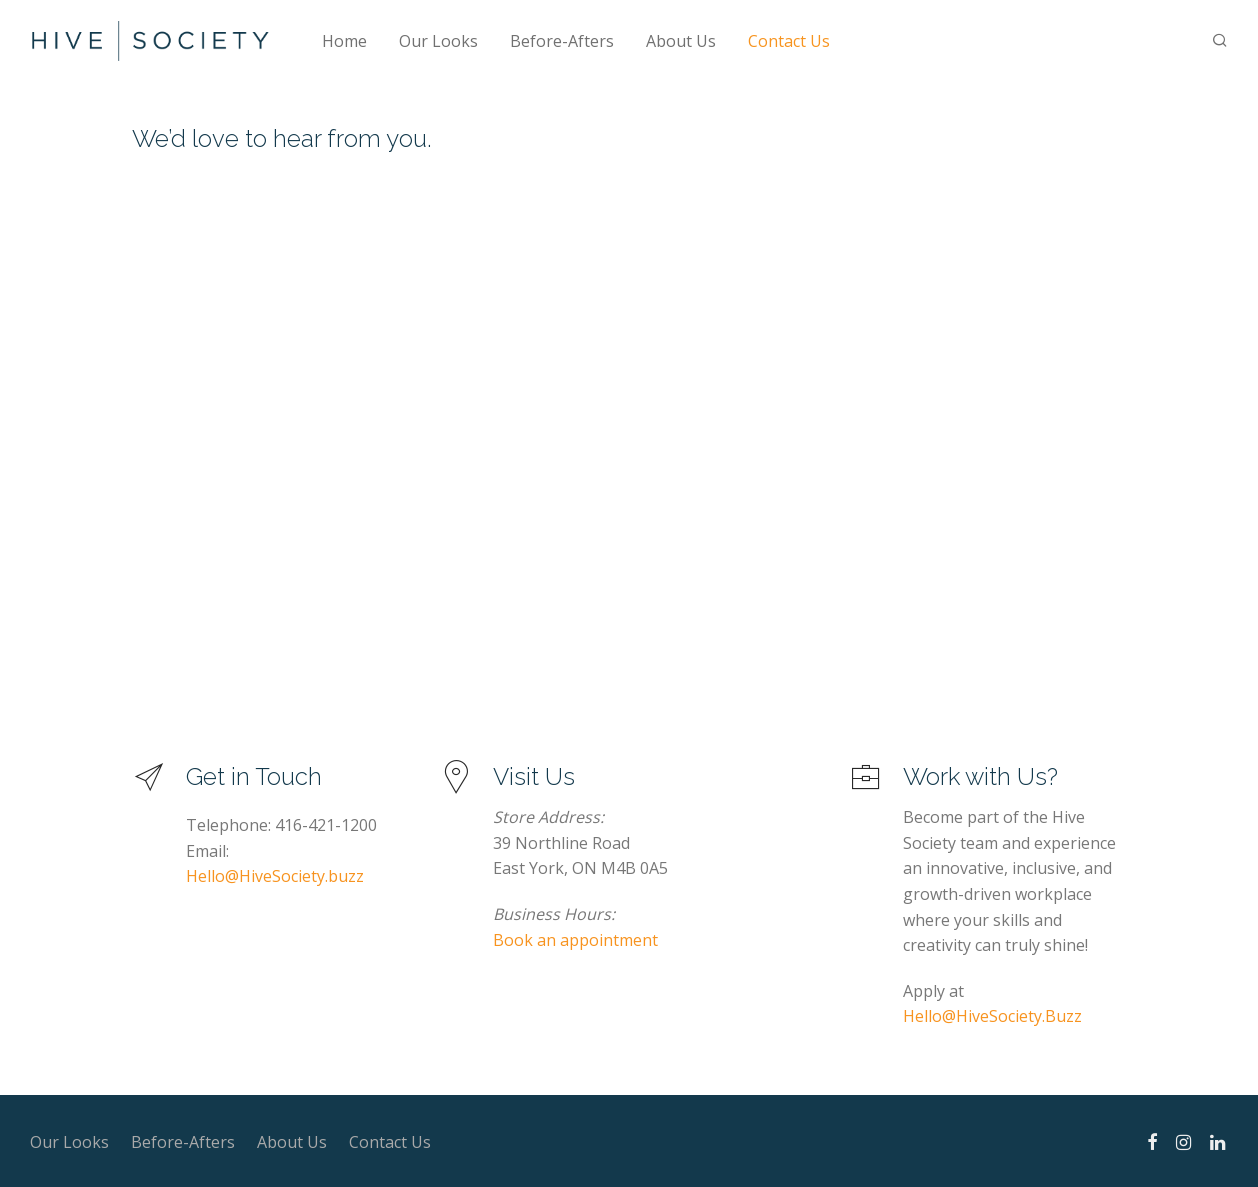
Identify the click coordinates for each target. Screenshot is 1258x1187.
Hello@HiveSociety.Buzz (992, 1016)
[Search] (1220, 40)
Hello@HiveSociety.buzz (275, 876)
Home (344, 41)
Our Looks (438, 41)
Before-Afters (562, 41)
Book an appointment (575, 940)
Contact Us (789, 41)
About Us (681, 41)
